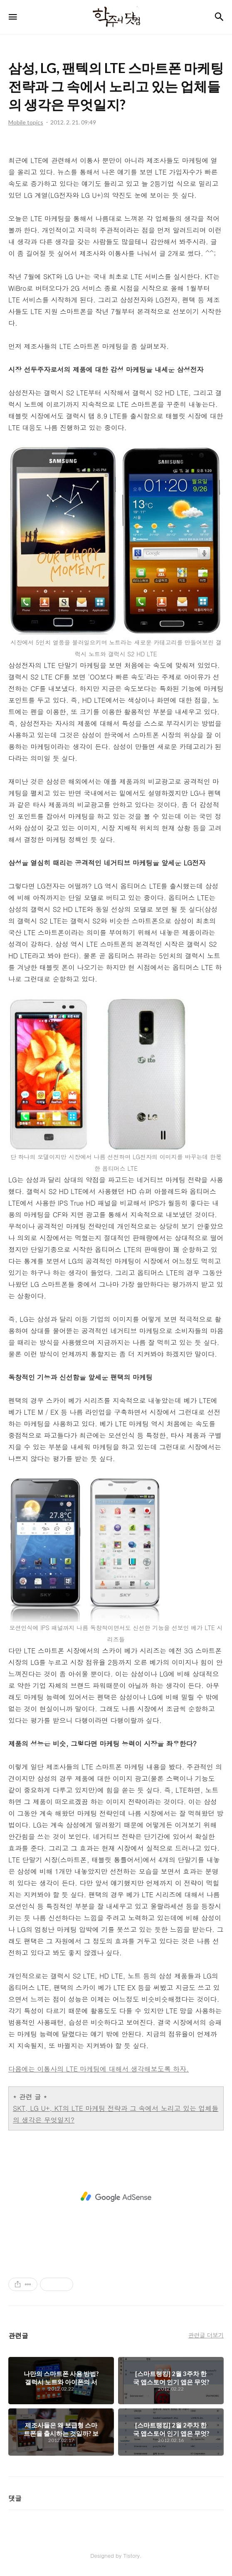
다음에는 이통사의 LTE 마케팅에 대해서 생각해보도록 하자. (98, 2069)
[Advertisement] (116, 2197)
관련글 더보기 (206, 2335)
